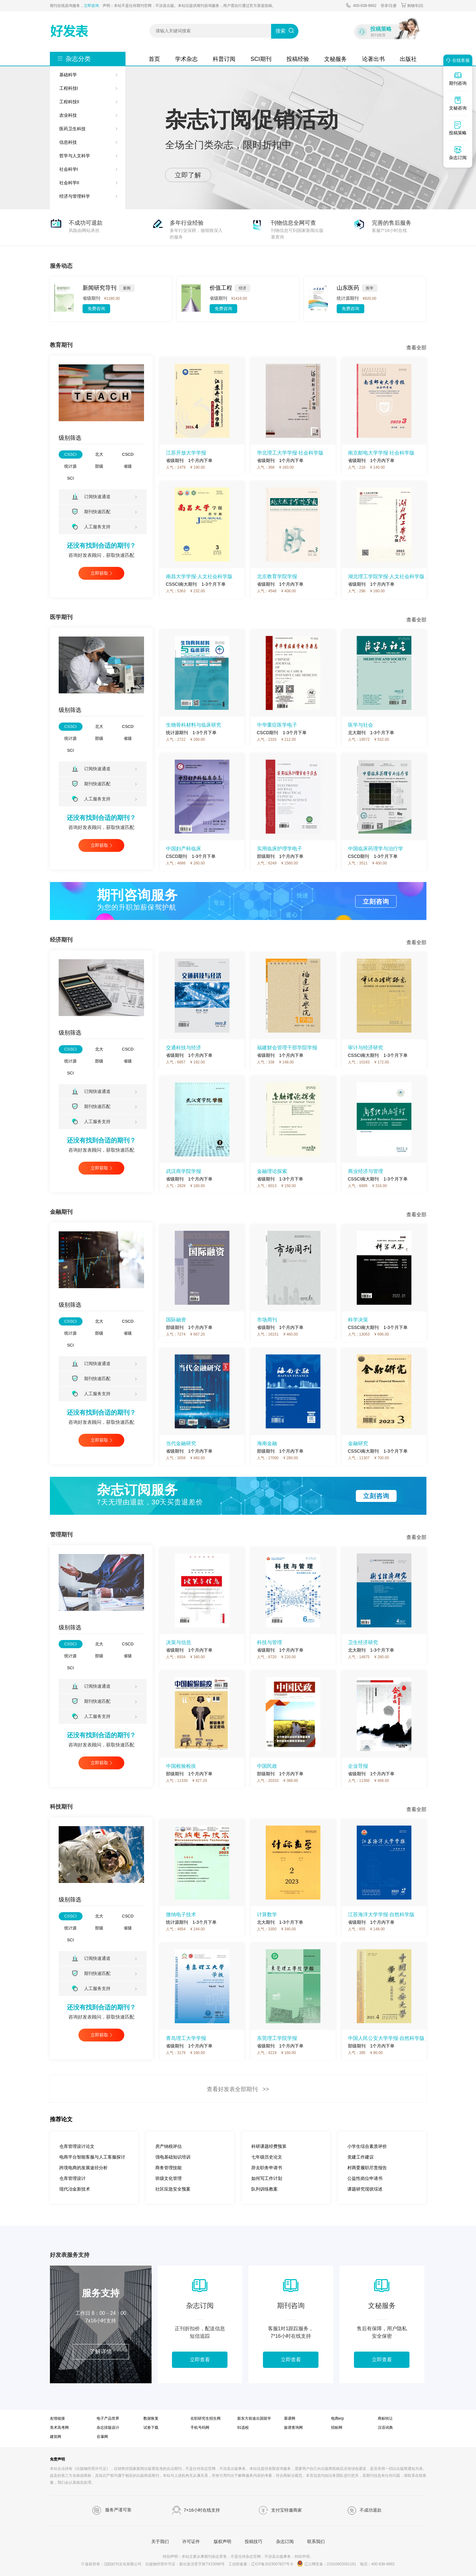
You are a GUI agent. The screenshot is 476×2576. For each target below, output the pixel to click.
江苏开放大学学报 (186, 452)
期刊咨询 (458, 78)
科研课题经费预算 (268, 2146)
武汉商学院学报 (183, 1171)
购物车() (412, 5)
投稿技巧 (253, 2541)
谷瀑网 (102, 2436)
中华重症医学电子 (277, 725)
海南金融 (267, 1443)
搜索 (280, 31)
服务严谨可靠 (111, 2510)
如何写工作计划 (266, 2178)
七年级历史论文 (266, 2156)
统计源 (70, 466)
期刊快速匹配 (90, 511)
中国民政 (267, 1766)
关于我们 (160, 2541)
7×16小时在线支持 (196, 2510)
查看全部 (416, 347)
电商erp (337, 2418)
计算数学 (267, 1914)
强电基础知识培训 (172, 2156)
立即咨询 (91, 5)
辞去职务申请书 (266, 2167)
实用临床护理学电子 (279, 848)
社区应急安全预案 (172, 2188)
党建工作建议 (360, 2156)
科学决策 (358, 1319)
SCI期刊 (261, 59)
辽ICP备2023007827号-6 (272, 2564)
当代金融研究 (181, 1443)
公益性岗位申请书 (364, 2178)
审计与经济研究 (365, 1047)
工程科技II (69, 101)
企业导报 (358, 1766)
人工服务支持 (90, 526)
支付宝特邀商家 (280, 2510)
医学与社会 (360, 725)
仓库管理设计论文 (76, 2146)
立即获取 (99, 573)
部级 (99, 466)
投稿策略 (458, 128)
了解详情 (100, 2351)
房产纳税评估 (168, 2146)
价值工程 (221, 288)
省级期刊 (91, 298)
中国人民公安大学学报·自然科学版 (386, 2038)
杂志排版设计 (108, 2427)
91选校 (243, 2427)
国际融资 (176, 1319)
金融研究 (358, 1443)
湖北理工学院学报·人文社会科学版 (386, 576)
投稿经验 (297, 59)
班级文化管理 (168, 2178)
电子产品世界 (108, 2418)
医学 (369, 288)
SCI (70, 478)
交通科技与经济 (183, 1047)
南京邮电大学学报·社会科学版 (381, 452)
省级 (128, 466)
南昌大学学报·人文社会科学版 (199, 576)
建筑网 (55, 2436)
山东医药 (348, 288)
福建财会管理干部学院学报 (287, 1047)
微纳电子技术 (181, 1914)
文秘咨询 (458, 103)
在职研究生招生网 (205, 2418)
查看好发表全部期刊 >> (238, 2089)
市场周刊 (267, 1319)
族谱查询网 (293, 2427)
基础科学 (68, 74)
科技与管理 (269, 1642)
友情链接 (57, 2418)
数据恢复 (150, 2418)
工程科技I (68, 88)
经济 (242, 288)
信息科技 (68, 142)
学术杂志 (186, 59)
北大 (99, 454)
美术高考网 (59, 2427)
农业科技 (68, 115)
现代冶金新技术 (74, 2188)
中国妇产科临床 (183, 848)
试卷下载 (150, 2427)
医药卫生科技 (72, 128)
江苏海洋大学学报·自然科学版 (381, 1914)
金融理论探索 (272, 1171)
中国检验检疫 (181, 1766)
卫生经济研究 (363, 1642)
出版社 (408, 59)
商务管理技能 (168, 2167)
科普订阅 (224, 59)
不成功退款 (364, 2510)
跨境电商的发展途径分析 (83, 2167)
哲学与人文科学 (74, 155)
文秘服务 (335, 59)
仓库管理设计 (72, 2178)
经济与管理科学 (74, 196)
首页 (154, 59)
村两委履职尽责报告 (367, 2167)
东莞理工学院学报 (277, 2038)
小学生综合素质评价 (367, 2146)
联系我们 (316, 2541)
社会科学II (69, 182)
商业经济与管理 (365, 1171)
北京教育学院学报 (277, 576)
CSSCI (70, 454)
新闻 (127, 288)
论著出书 (373, 59)
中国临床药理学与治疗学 (375, 848)
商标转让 (385, 2418)
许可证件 (191, 2541)
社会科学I (68, 169)
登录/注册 (389, 5)
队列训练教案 (264, 2188)
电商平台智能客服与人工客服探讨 (92, 2156)
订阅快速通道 (90, 496)
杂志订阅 (285, 2541)
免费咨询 (96, 308)
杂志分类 (78, 58)
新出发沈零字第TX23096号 (202, 2564)
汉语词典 (385, 2427)
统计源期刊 (348, 298)
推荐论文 (61, 2119)
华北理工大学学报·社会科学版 (290, 452)
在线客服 (457, 60)
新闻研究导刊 (99, 288)
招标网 (336, 2427)
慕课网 (289, 2418)
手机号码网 (199, 2427)
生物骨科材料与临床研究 (193, 725)
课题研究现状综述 (364, 2188)
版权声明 (222, 2541)
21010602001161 (341, 2564)
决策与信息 (178, 1642)
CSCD (128, 454)
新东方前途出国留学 (254, 2418)
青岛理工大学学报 (186, 2038)
